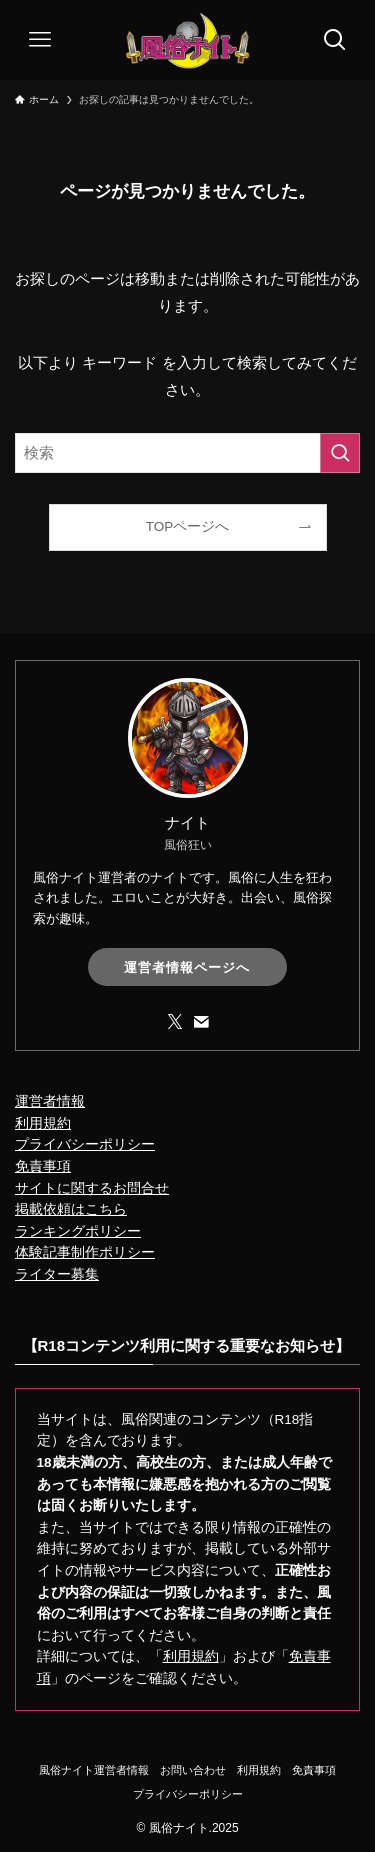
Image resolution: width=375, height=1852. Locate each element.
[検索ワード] (187, 453)
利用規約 (43, 1123)
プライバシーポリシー (85, 1144)
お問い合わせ (193, 1770)
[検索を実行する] (340, 453)
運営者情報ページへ (187, 967)
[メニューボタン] (40, 40)
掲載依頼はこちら (71, 1209)
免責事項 (43, 1166)
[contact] (201, 1022)
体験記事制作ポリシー (85, 1252)
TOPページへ (188, 526)
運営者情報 (50, 1101)
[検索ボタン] (335, 40)
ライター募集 (57, 1274)
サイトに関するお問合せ (92, 1188)
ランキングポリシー (78, 1231)
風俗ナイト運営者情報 (94, 1770)
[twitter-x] (175, 1022)
